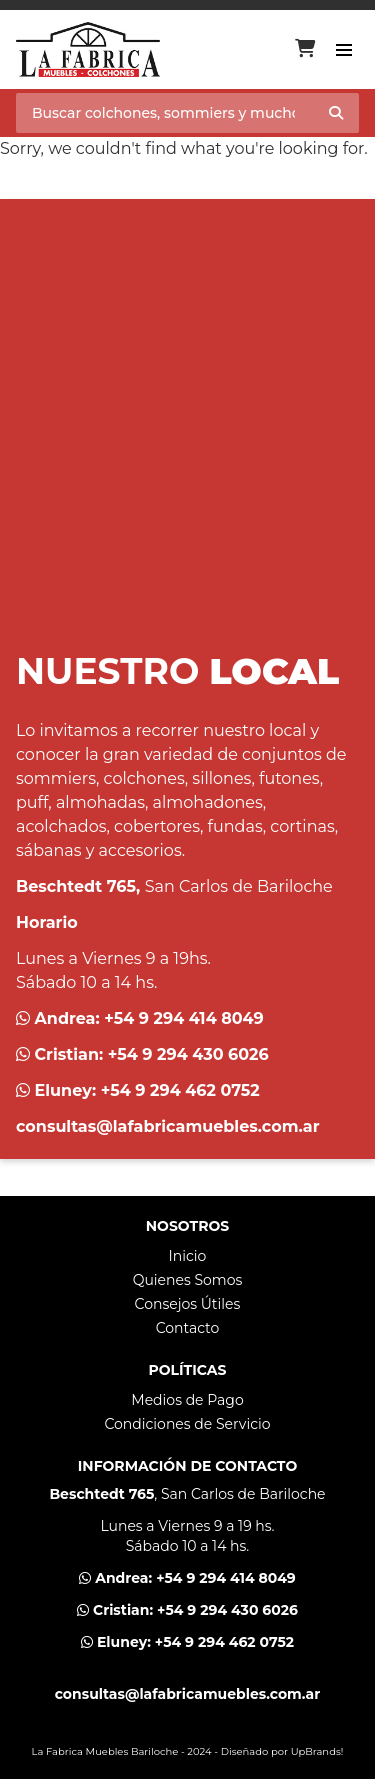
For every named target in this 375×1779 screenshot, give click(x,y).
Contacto (188, 1328)
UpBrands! (317, 1751)
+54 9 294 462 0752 (180, 1090)
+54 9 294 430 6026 (188, 1054)
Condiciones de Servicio (187, 1424)
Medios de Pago (187, 1400)
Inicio (188, 1256)
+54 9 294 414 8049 (184, 1018)
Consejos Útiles (188, 1304)
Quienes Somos (188, 1280)
